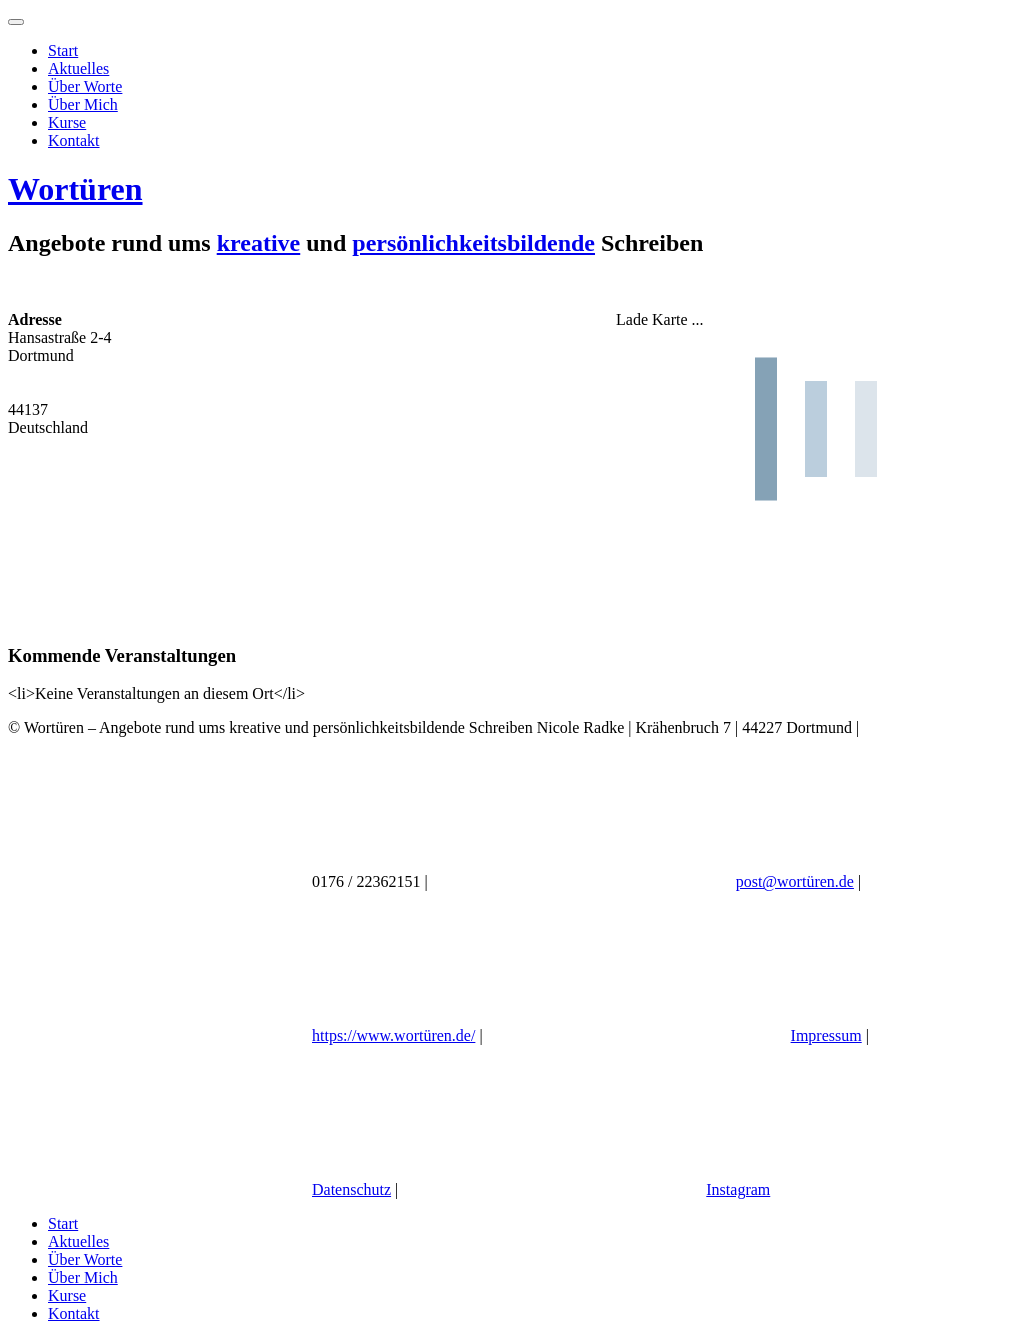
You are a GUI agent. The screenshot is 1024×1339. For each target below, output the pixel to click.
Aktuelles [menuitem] (78, 1241)
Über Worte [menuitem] (85, 1259)
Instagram (738, 1189)
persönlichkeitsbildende (473, 243)
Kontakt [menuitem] (74, 1313)
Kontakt (74, 140)
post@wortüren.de (795, 881)
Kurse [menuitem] (67, 1295)
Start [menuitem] (63, 1223)
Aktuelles (78, 68)
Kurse (67, 122)
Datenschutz (351, 1189)
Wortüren (75, 189)
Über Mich (83, 104)
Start (63, 50)
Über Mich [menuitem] (83, 1277)
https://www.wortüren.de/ (393, 1035)
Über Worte (85, 86)
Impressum (826, 1035)
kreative (259, 243)
